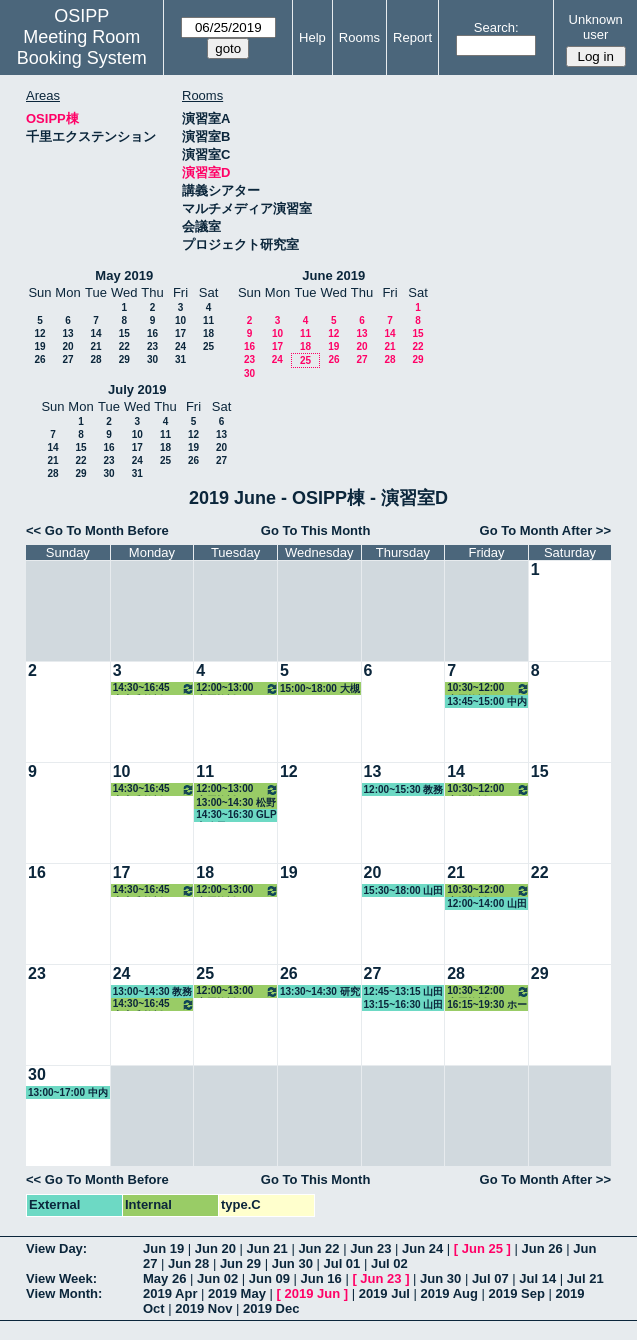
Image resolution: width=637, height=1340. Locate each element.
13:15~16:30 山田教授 (404, 1005)
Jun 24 (422, 1248)
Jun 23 (370, 1248)
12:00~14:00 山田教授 (487, 904)
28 (95, 359)
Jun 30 (292, 1263)
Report (412, 37)
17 (180, 333)
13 (67, 333)
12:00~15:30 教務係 (404, 790)
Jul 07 (490, 1278)
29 (124, 359)
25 (208, 346)
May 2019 (124, 275)
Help (312, 37)
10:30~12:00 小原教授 (488, 688)
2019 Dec (271, 1308)
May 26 (164, 1278)
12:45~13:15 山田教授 (404, 992)
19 (39, 346)
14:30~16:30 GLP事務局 (236, 815)
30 (152, 359)
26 (39, 359)
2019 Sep (517, 1293)
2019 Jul (384, 1293)
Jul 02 (389, 1263)
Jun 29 (240, 1263)
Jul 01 (341, 1263)
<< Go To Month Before (97, 530)
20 (67, 346)
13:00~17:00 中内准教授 (68, 1093)
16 (152, 333)
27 (67, 359)
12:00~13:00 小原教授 (237, 688)
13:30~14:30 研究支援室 (320, 992)
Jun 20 (215, 1248)
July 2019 (137, 389)
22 (124, 346)
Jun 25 (482, 1248)
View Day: (56, 1248)
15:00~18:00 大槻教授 (320, 689)
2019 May (237, 1293)
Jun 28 (188, 1263)
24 (180, 346)
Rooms (359, 37)
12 (39, 333)
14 (95, 333)
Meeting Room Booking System (82, 47)
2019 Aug (449, 1293)
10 (180, 320)
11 (208, 320)
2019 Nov (203, 1308)
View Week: (61, 1278)
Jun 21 (267, 1248)
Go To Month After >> (545, 530)
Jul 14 (537, 1278)
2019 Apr (170, 1293)
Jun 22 (318, 1248)
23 (152, 346)
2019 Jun (312, 1293)
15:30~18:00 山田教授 (404, 891)
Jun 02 (217, 1278)
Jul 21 (585, 1278)
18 (208, 333)
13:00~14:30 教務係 (153, 992)
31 (180, 359)
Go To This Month (316, 530)
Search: (496, 27)
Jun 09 (269, 1278)
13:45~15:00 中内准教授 (487, 702)
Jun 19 (163, 1248)
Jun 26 (541, 1248)
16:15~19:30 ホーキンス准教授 (487, 1005)
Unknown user (596, 27)
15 (124, 333)
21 (95, 346)
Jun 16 (321, 1278)
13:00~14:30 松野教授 (236, 803)
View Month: (64, 1293)
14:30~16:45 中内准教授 (154, 688)
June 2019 (333, 275)
